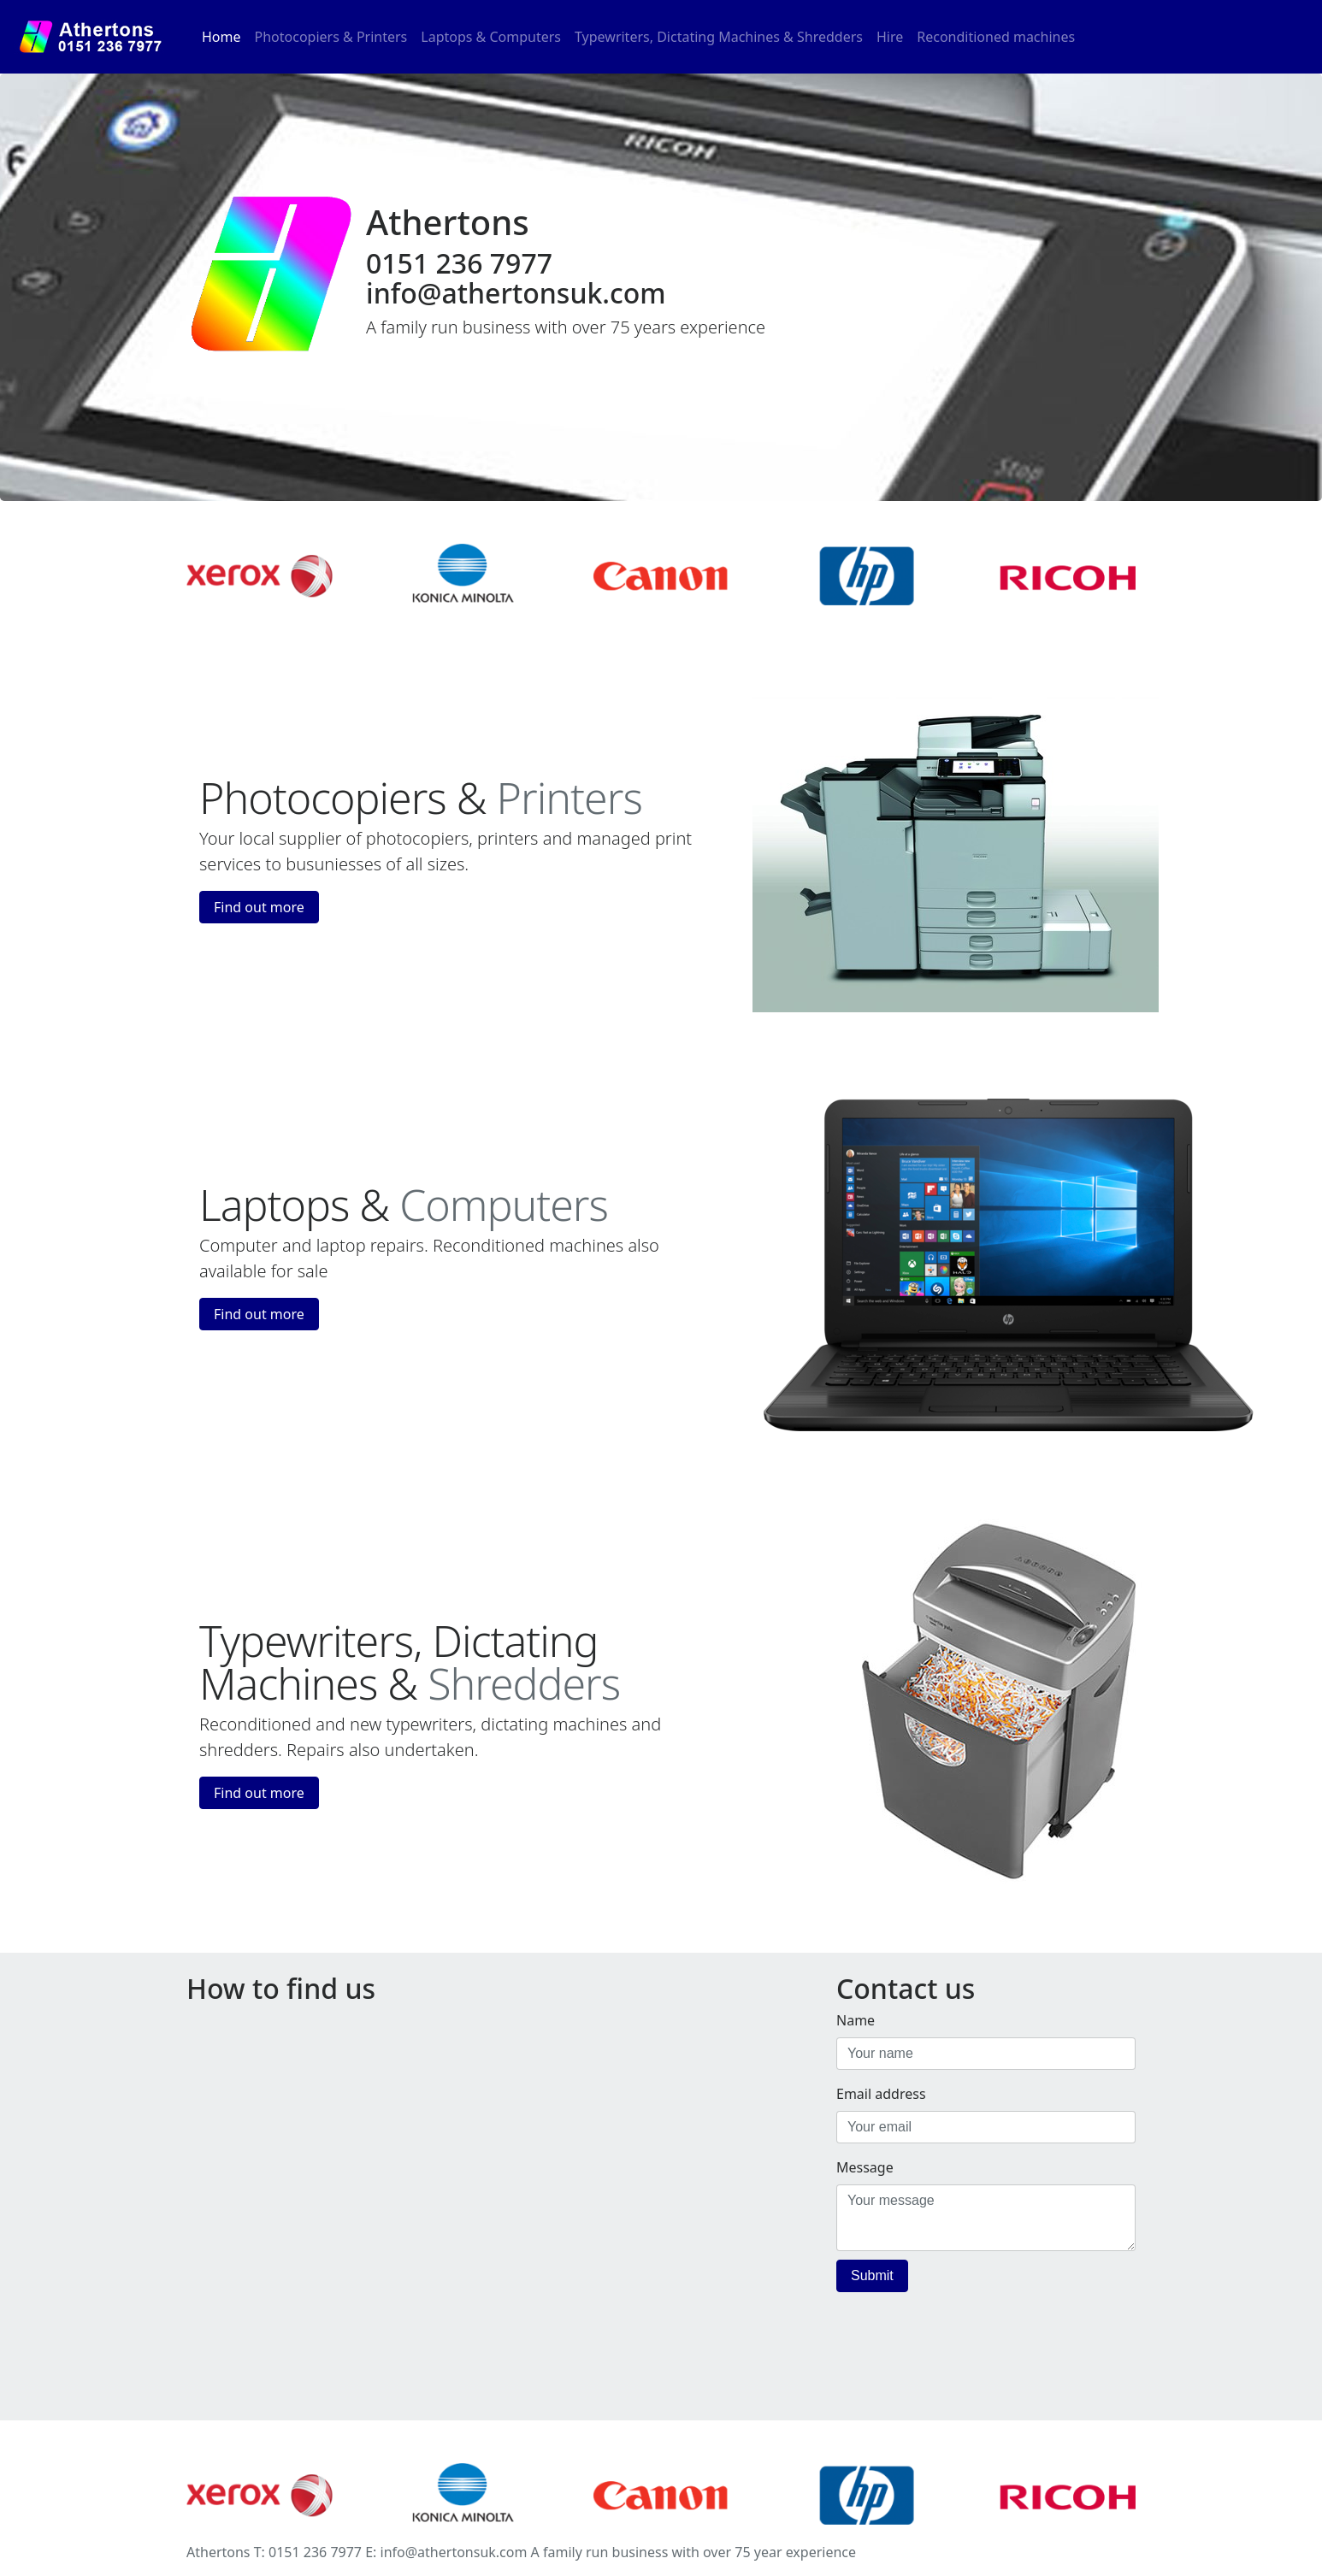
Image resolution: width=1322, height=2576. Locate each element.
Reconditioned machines (996, 36)
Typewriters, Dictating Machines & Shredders (719, 36)
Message (865, 2167)
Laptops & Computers (491, 36)
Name (855, 2020)
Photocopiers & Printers (331, 36)
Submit (872, 2275)
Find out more (259, 907)
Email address (881, 2093)
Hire (889, 36)
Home (225, 36)
